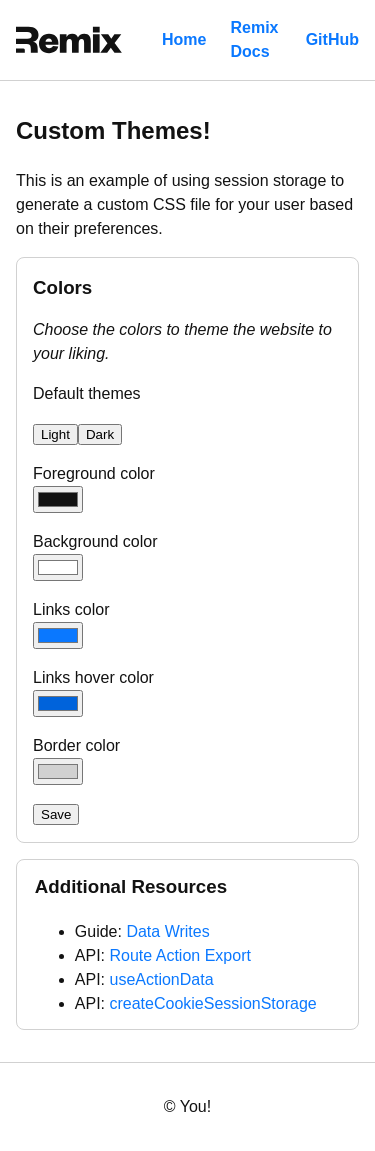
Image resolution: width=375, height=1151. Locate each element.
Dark (100, 434)
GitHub (332, 39)
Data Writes (167, 931)
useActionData (161, 979)
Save (56, 814)
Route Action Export (179, 955)
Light (55, 434)
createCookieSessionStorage (212, 1003)
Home (184, 39)
